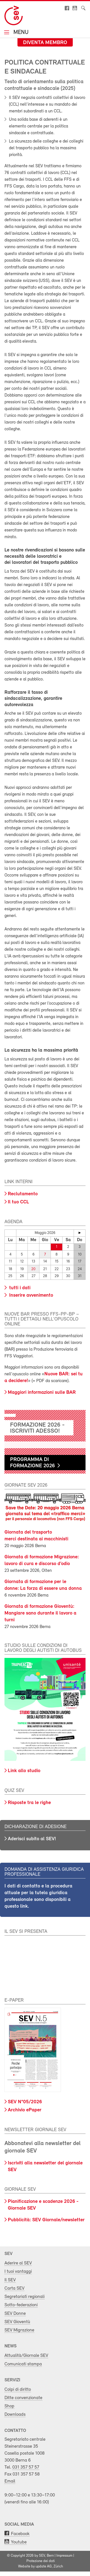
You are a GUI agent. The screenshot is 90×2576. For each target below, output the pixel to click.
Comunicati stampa (23, 2364)
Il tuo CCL (18, 1202)
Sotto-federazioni (21, 2305)
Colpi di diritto (17, 2389)
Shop (9, 2406)
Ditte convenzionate (23, 2397)
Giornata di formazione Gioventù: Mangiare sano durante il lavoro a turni (40, 1613)
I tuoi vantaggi (18, 2271)
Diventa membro (45, 42)
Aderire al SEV (18, 2263)
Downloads (15, 2414)
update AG (44, 2566)
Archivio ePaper (24, 2110)
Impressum (64, 2556)
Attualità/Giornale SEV (26, 2355)
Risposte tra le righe (29, 1802)
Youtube (19, 2542)
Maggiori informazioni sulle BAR (42, 1392)
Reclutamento (23, 1194)
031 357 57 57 (25, 2467)
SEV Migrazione (19, 2330)
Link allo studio (24, 1770)
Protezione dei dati (40, 2561)
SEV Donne (15, 2313)
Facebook (20, 2533)
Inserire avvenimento (30, 1295)
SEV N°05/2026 (25, 2102)
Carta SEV (14, 2288)
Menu (20, 32)
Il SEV (10, 2280)
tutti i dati (19, 1288)
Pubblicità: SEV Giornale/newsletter (46, 2220)
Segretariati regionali (24, 2296)
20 (33, 1269)
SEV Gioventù (17, 2322)
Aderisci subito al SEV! (32, 1839)
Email (9, 2481)
